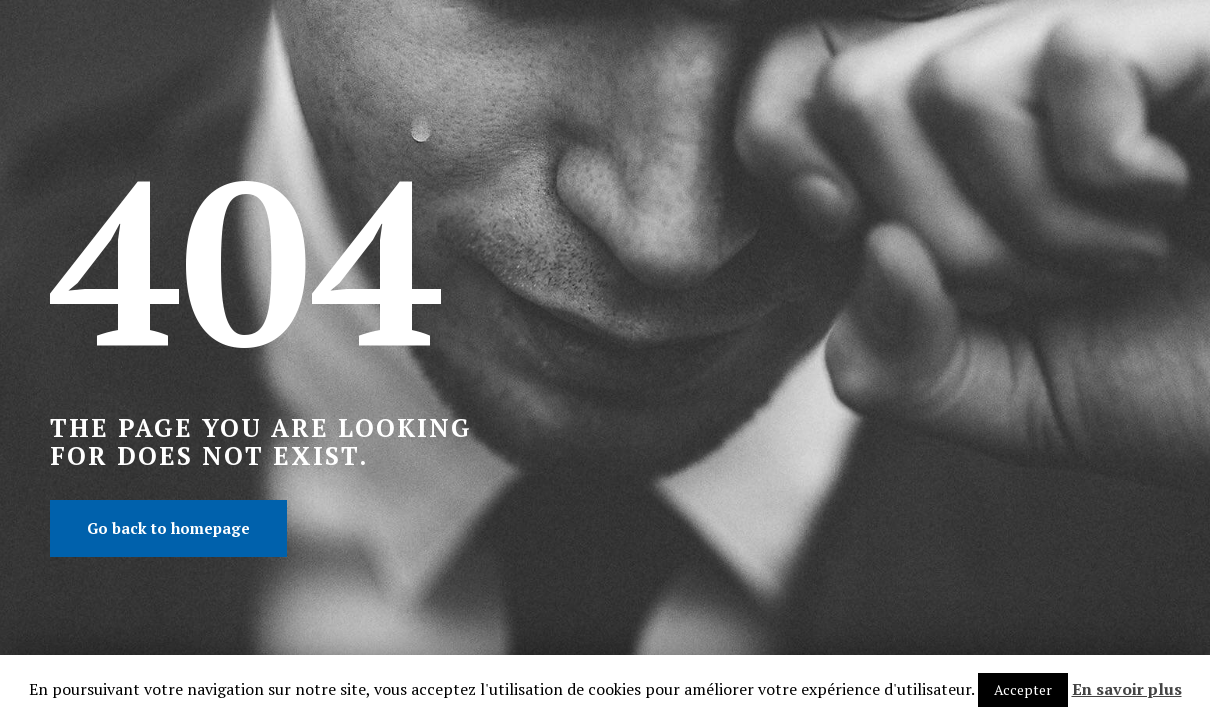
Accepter (1023, 689)
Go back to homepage (168, 528)
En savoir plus (1127, 689)
